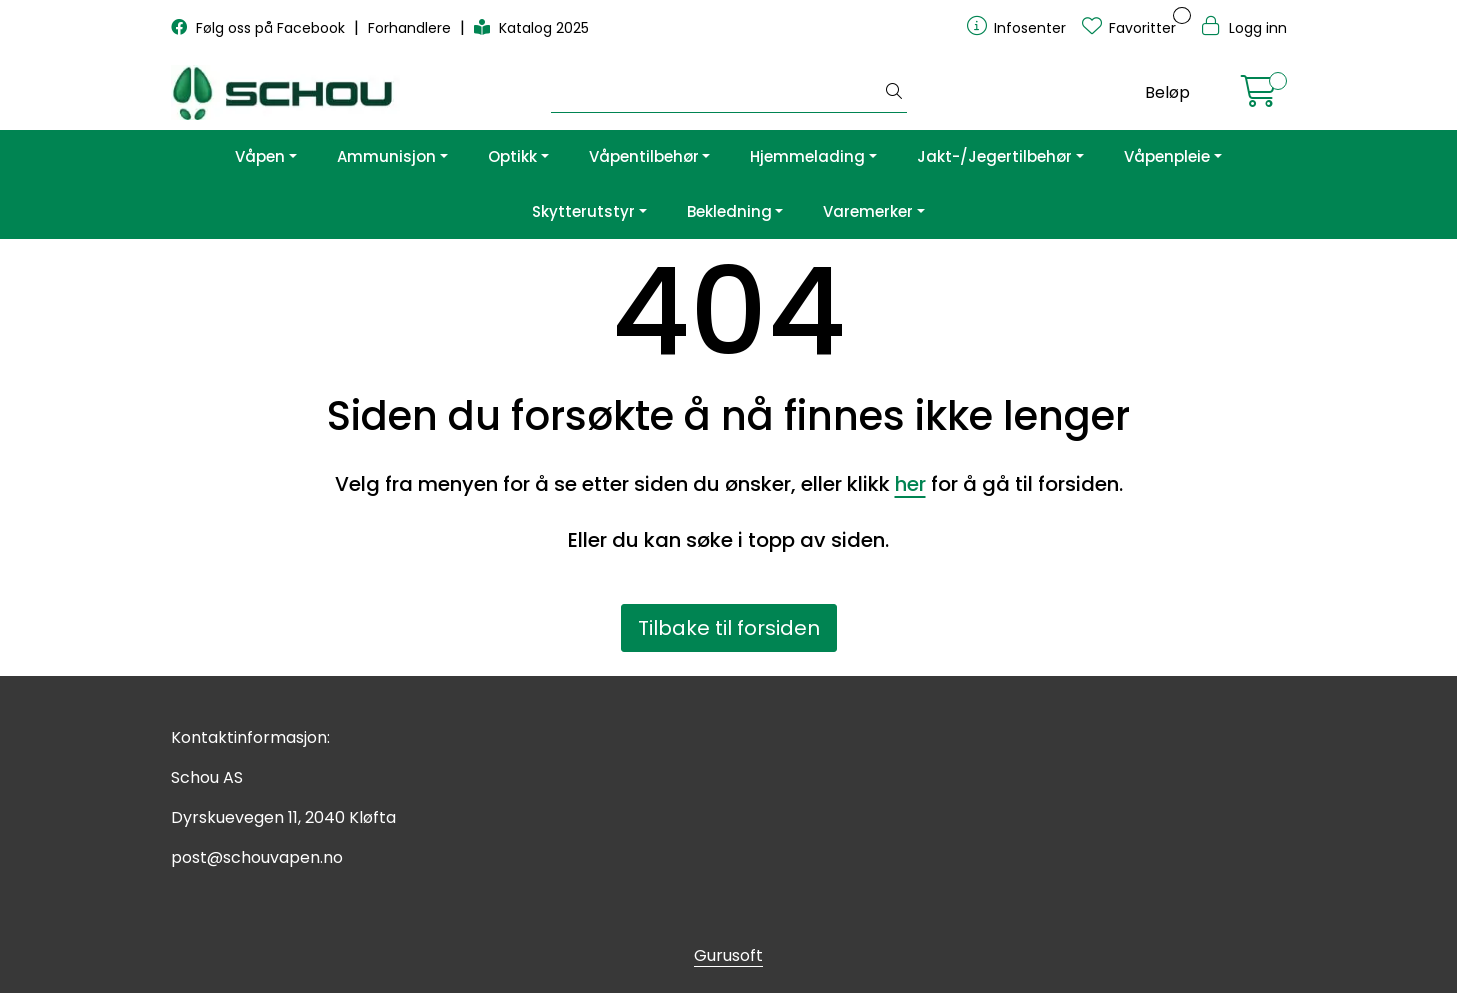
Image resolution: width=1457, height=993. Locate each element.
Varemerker (868, 211)
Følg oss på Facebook (260, 28)
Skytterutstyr (583, 211)
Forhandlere (411, 28)
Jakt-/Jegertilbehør (994, 156)
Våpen (260, 156)
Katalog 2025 (531, 28)
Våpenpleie (1167, 156)
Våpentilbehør (644, 156)
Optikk (512, 156)
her (910, 484)
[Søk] (716, 93)
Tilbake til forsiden (729, 628)
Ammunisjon (386, 156)
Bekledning (729, 211)
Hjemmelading (807, 156)
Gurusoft (728, 955)
